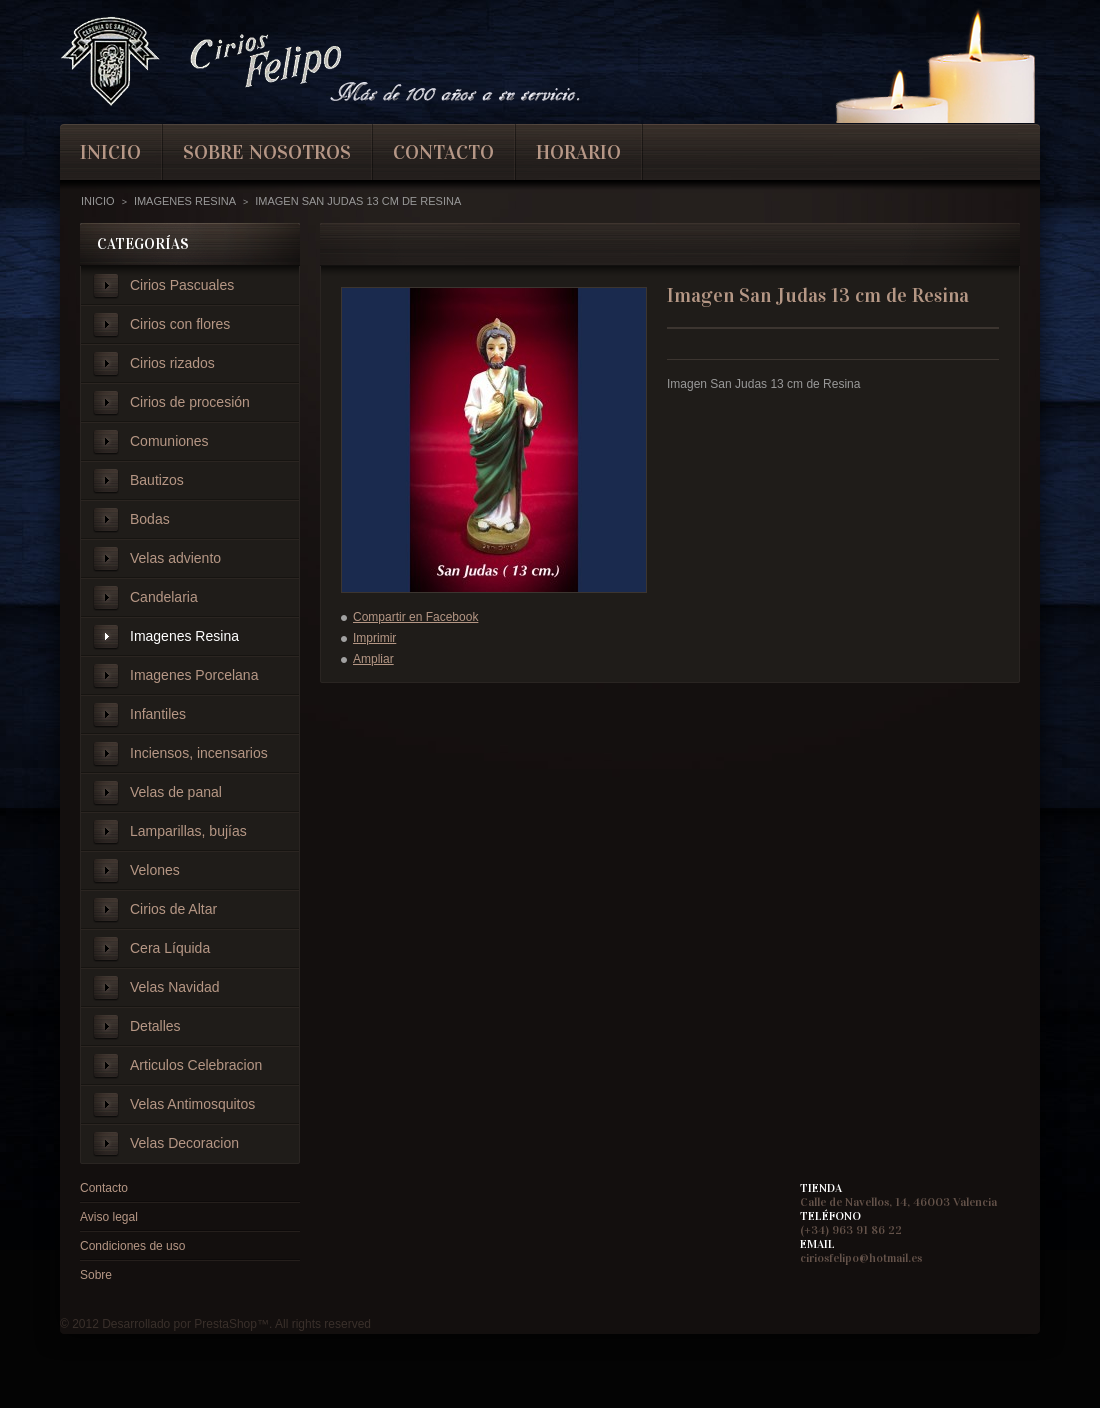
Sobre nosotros (267, 152)
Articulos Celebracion (196, 1065)
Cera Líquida (170, 948)
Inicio (98, 201)
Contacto (104, 1188)
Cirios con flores (180, 324)
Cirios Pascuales (182, 285)
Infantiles (158, 714)
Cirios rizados (172, 363)
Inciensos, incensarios (199, 753)
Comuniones (169, 441)
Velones (155, 870)
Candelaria (164, 597)
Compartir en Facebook (415, 617)
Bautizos (157, 480)
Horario (578, 152)
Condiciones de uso (132, 1246)
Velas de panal (176, 792)
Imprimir (374, 638)
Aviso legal (109, 1217)
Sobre (96, 1275)
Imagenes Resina (184, 636)
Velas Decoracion (184, 1143)
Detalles (155, 1026)
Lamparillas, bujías (188, 831)
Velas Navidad (175, 987)
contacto (443, 152)
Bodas (150, 519)
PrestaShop (225, 1324)
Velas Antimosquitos (192, 1104)
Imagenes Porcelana (194, 675)
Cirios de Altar (173, 909)
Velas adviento (175, 558)
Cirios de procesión (190, 402)
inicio (110, 152)
